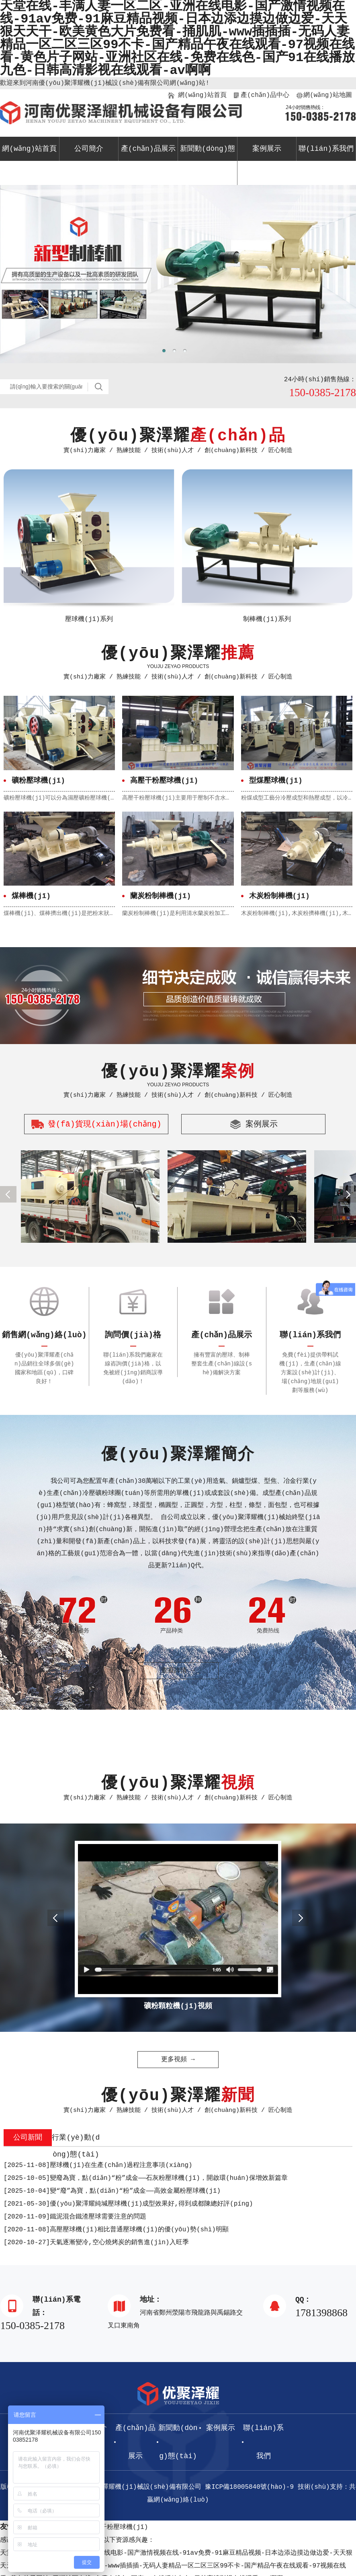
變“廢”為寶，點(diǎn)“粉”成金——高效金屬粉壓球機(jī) (112, 2191)
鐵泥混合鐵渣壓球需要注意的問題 (75, 2216)
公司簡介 (88, 149)
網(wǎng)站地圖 (327, 95)
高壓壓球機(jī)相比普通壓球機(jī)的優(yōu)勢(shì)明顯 (116, 2229)
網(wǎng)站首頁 (201, 95)
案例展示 (266, 149)
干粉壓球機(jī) (124, 2527)
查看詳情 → (177, 1670)
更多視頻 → (177, 2059)
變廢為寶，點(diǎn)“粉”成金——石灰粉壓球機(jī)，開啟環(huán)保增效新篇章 (146, 2178)
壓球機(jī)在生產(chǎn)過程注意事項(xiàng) (98, 2165)
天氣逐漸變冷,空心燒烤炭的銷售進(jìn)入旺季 (96, 2242)
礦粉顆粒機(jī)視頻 (178, 2006)
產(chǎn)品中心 (264, 95)
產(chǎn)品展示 (148, 149)
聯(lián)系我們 (326, 149)
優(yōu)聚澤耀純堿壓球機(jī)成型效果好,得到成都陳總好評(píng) (128, 2204)
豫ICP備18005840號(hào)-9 (249, 2487)
